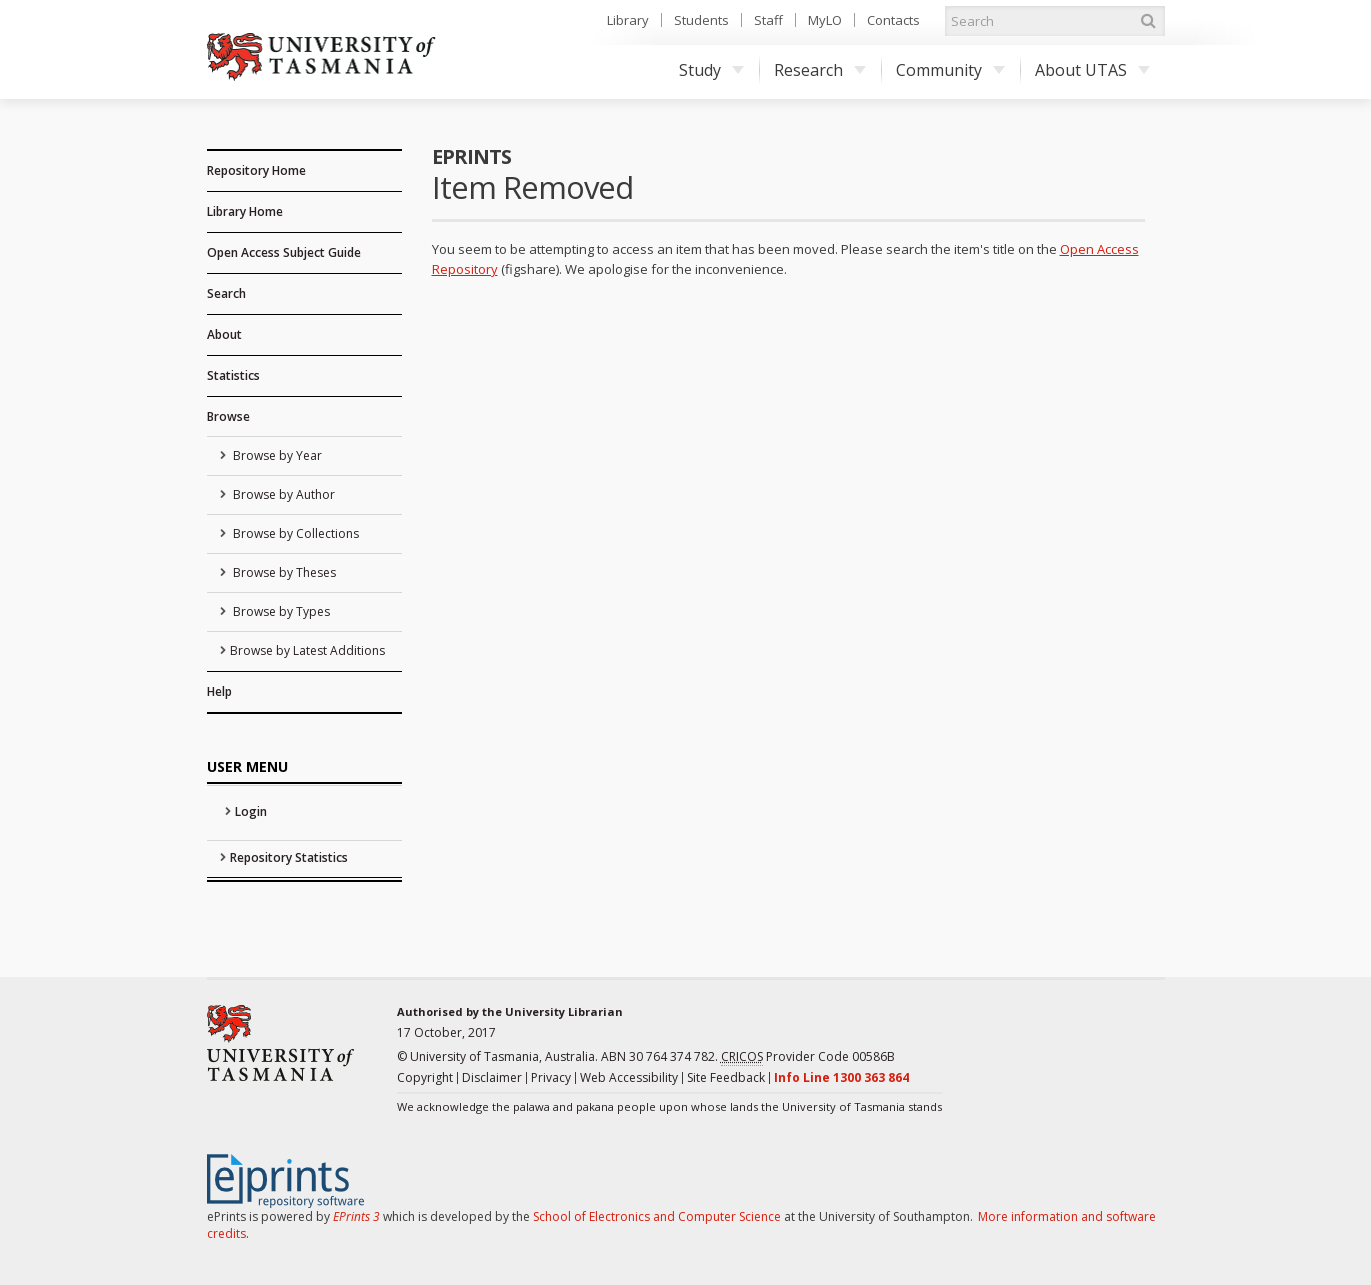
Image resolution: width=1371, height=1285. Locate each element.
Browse (228, 416)
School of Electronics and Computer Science (657, 1216)
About (224, 334)
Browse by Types (280, 611)
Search (226, 293)
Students (701, 20)
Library (628, 20)
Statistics (233, 375)
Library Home (245, 211)
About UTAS (1092, 70)
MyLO (825, 20)
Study (711, 70)
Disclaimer (492, 1077)
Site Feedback (726, 1077)
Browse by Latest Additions (307, 650)
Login (251, 811)
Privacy (551, 1077)
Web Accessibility (629, 1077)
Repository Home (256, 170)
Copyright (425, 1077)
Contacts (893, 20)
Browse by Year (276, 455)
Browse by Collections (294, 533)
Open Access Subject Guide (284, 252)
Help (219, 691)
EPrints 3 (356, 1216)
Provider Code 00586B (808, 1057)
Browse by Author (282, 494)
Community (950, 70)
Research (820, 70)
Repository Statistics (289, 857)
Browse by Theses (283, 572)
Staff (768, 20)
